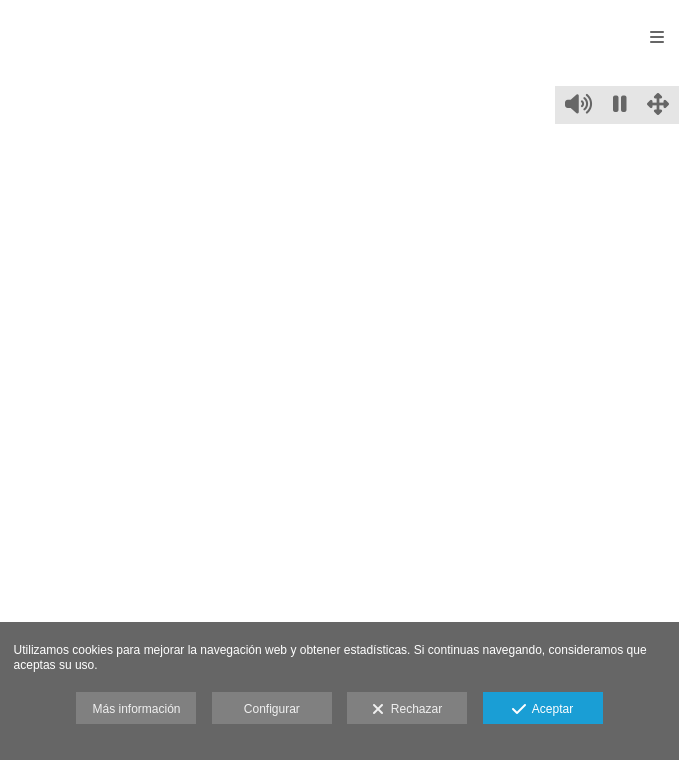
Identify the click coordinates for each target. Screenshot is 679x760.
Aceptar (542, 710)
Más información (136, 709)
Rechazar (407, 710)
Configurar (272, 709)
